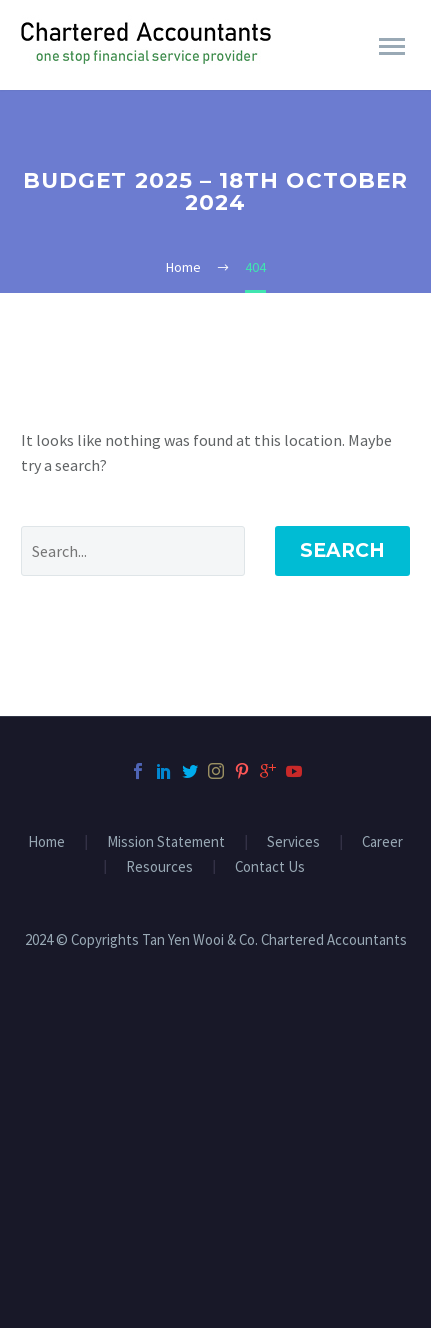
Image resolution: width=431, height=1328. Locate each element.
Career (382, 842)
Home (46, 842)
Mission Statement (166, 842)
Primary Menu (392, 46)
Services (293, 842)
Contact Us (270, 867)
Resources (159, 867)
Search (342, 550)
